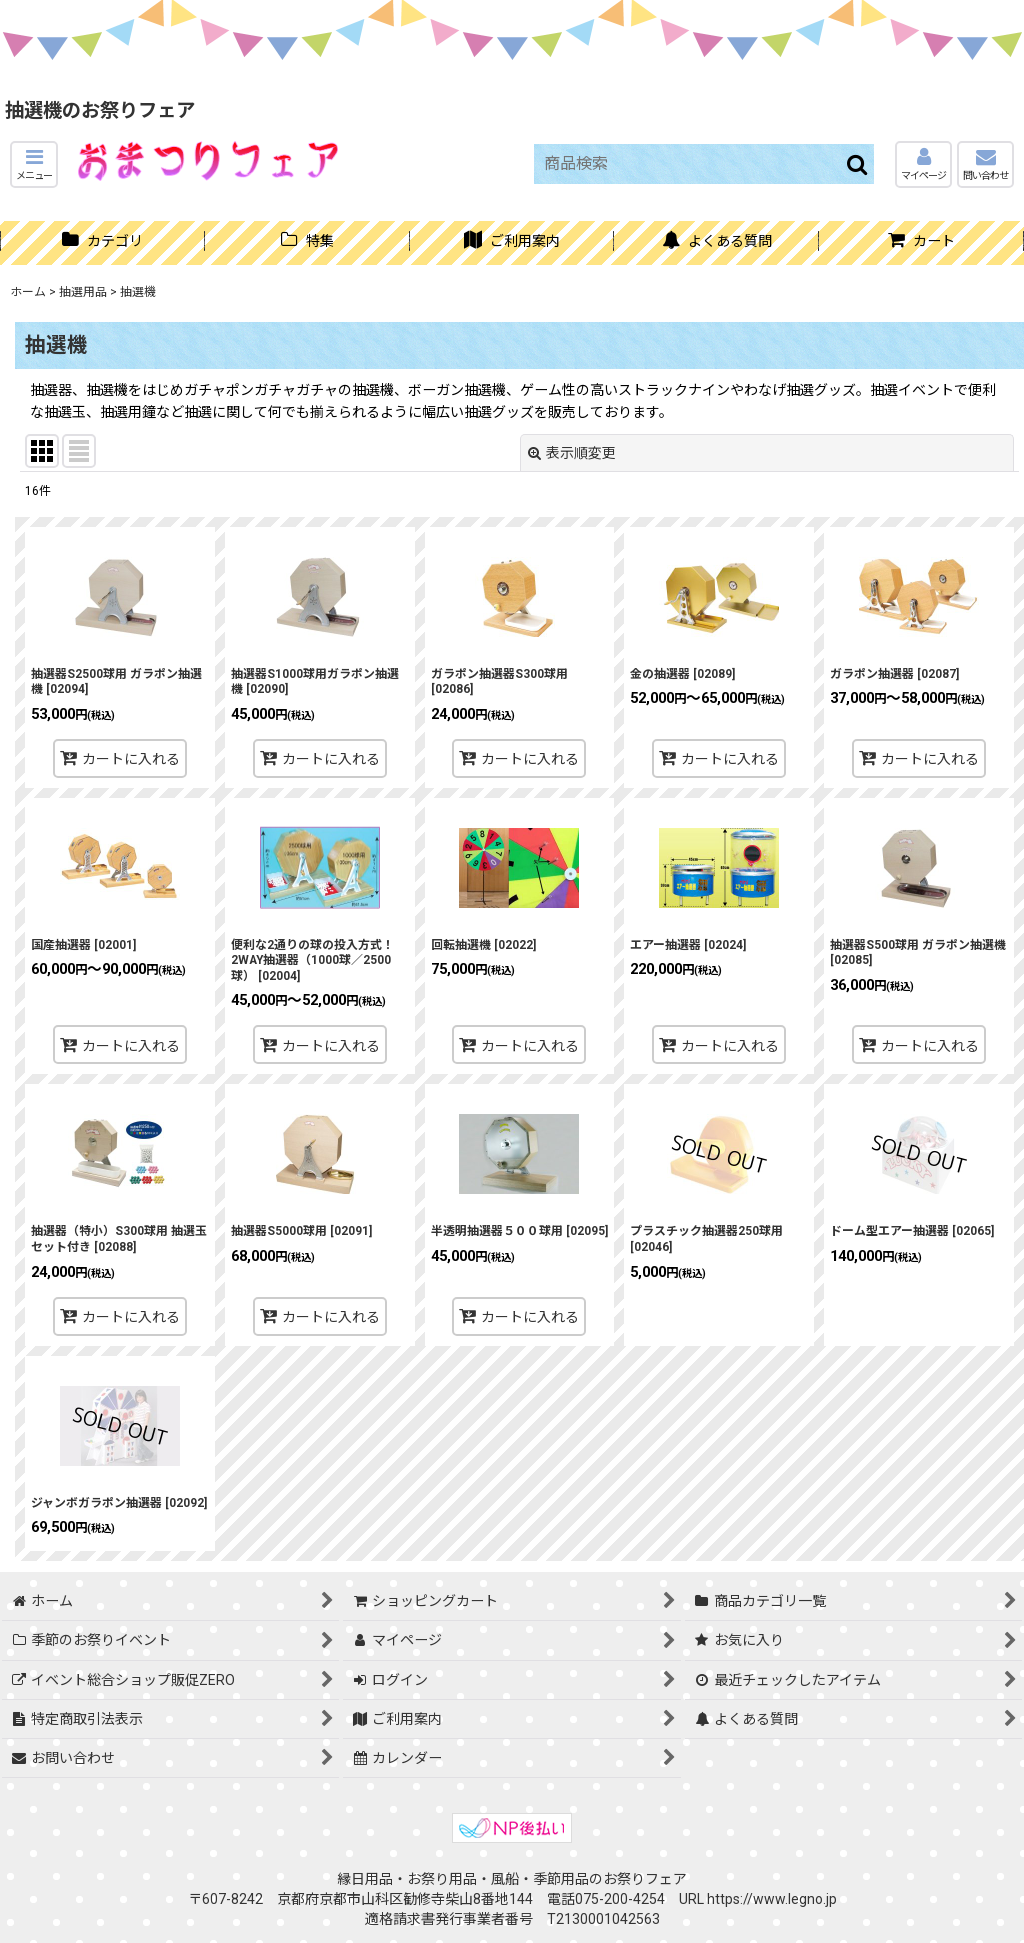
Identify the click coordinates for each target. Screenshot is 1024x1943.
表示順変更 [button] (572, 453)
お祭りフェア (645, 1879)
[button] (34, 164)
